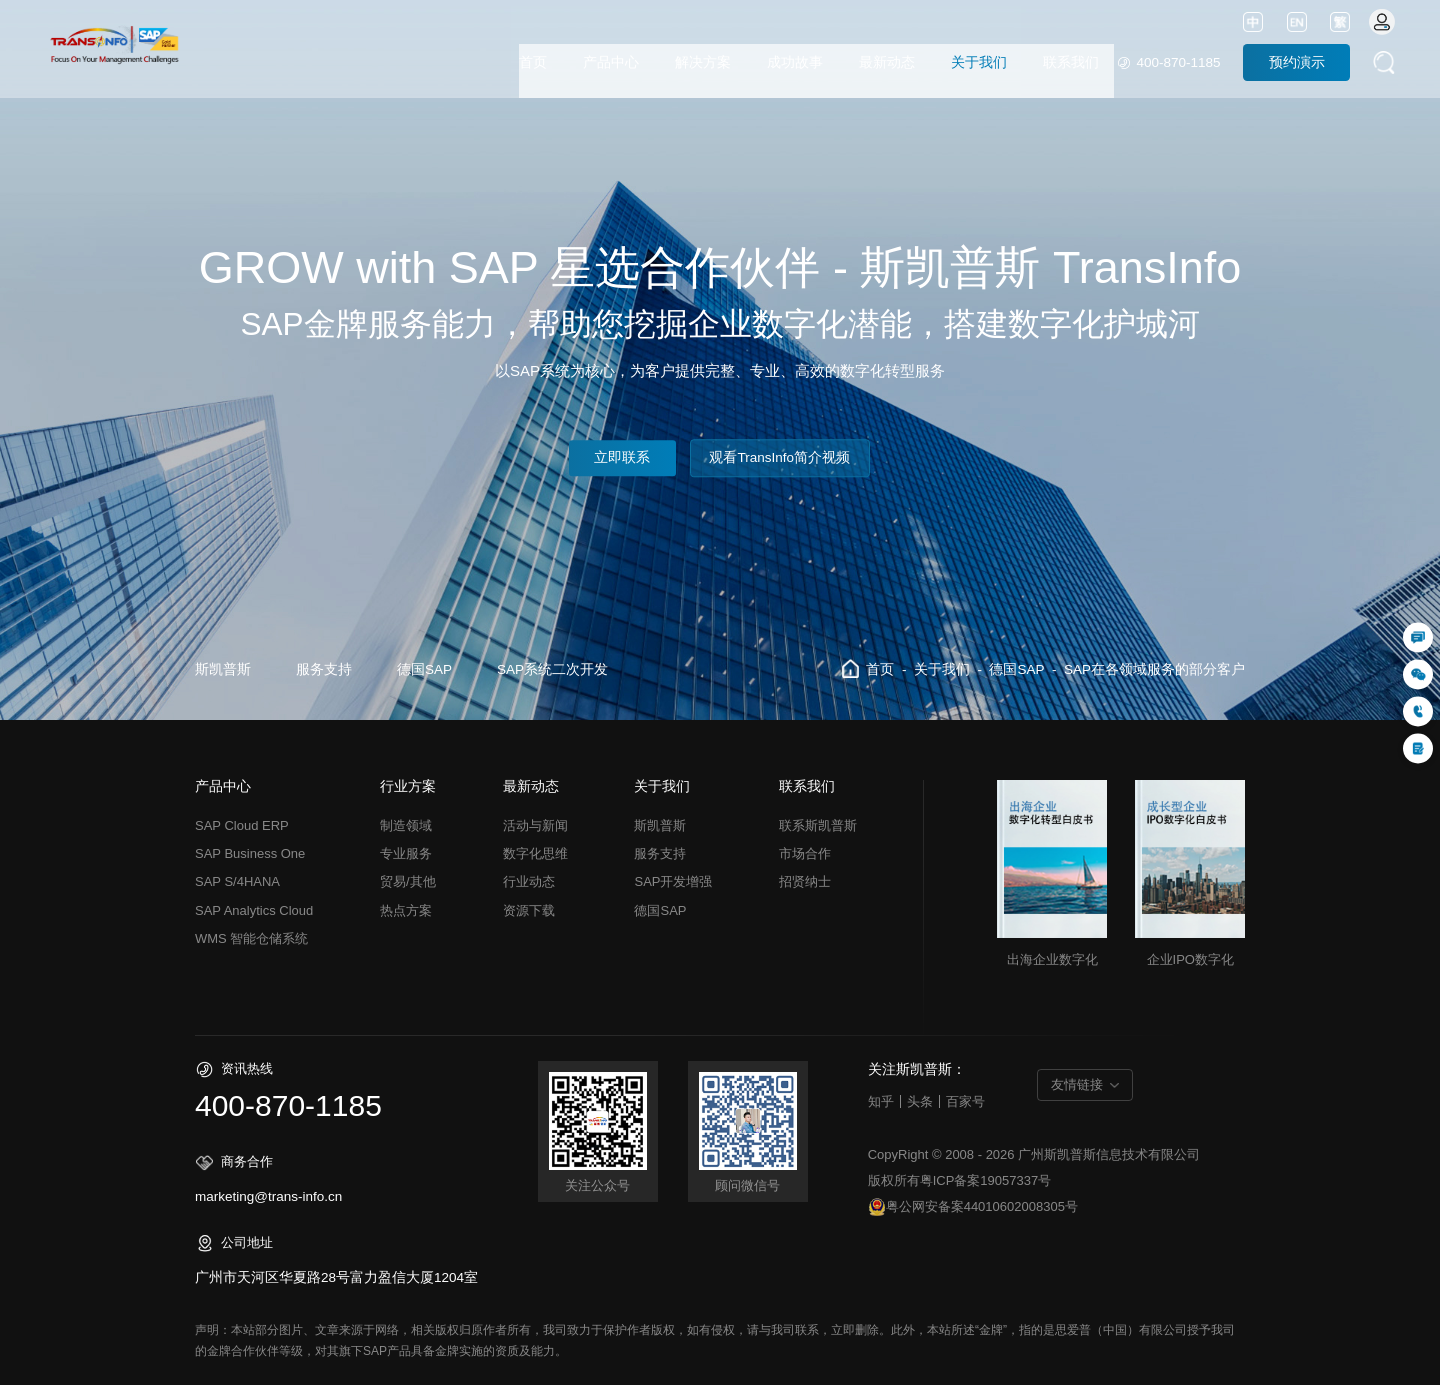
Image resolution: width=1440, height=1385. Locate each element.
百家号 (965, 1101)
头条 (920, 1101)
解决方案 (703, 62)
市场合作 (805, 853)
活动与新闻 (535, 825)
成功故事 (795, 62)
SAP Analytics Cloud (254, 910)
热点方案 (406, 910)
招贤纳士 (805, 881)
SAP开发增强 (673, 881)
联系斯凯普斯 (818, 825)
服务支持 (324, 669)
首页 (533, 62)
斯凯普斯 (223, 669)
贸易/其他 (408, 881)
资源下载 (529, 910)
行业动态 (529, 881)
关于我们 (979, 62)
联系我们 (1071, 62)
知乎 (881, 1101)
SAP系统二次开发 (552, 669)
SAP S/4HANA (237, 881)
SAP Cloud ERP (242, 825)
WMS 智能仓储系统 (251, 938)
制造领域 (406, 825)
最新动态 (887, 62)
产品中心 (611, 62)
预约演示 (1297, 62)
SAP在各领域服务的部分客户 (1154, 669)
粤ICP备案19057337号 (986, 1180)
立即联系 (622, 458)
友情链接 (1077, 1084)
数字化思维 (535, 853)
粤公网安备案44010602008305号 (973, 1207)
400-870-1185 (1178, 62)
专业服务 (406, 853)
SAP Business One (250, 853)
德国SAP (424, 669)
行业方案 (408, 787)
